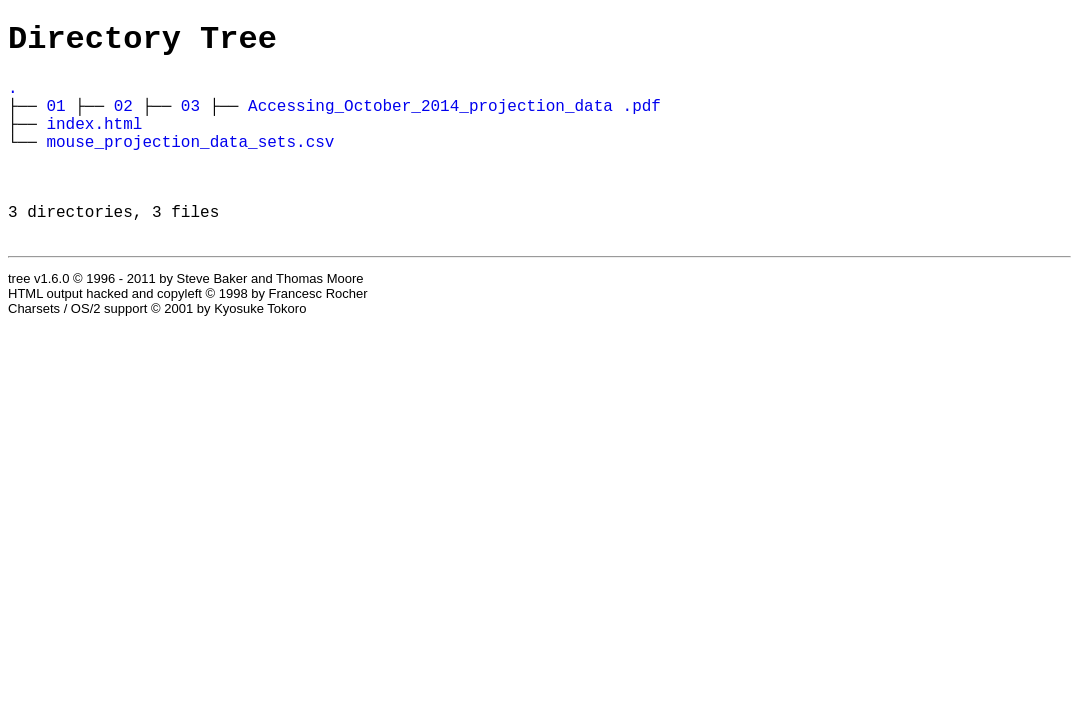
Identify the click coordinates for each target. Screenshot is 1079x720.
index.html (94, 141)
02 (123, 119)
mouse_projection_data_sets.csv (190, 163)
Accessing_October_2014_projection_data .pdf (454, 119)
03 (190, 119)
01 (55, 119)
